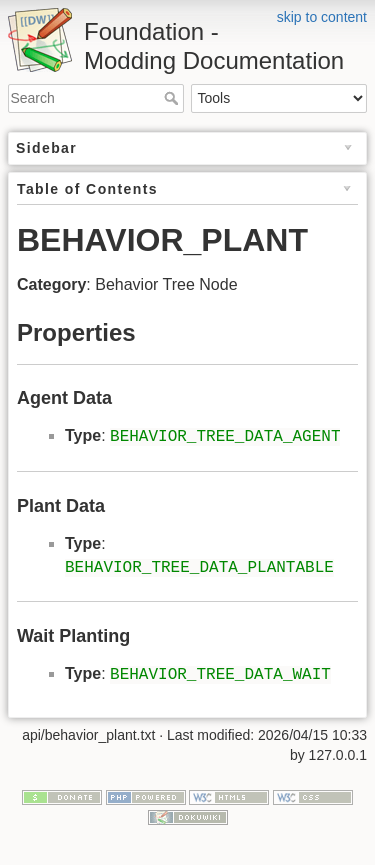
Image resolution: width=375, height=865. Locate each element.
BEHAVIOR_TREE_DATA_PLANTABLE (199, 568)
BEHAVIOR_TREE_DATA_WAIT (220, 675)
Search (173, 98)
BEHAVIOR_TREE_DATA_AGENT (225, 437)
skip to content (322, 17)
